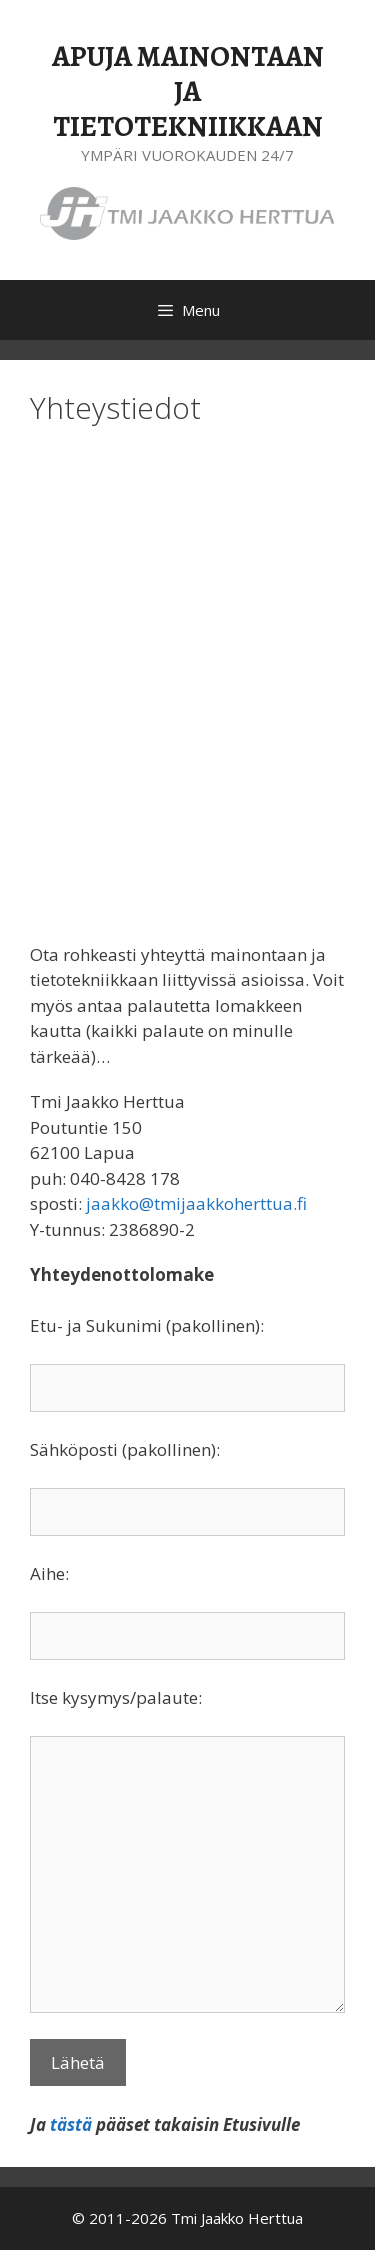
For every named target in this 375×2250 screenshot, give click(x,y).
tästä (71, 2124)
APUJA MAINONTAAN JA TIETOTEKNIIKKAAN (188, 91)
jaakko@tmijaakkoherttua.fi (196, 1203)
